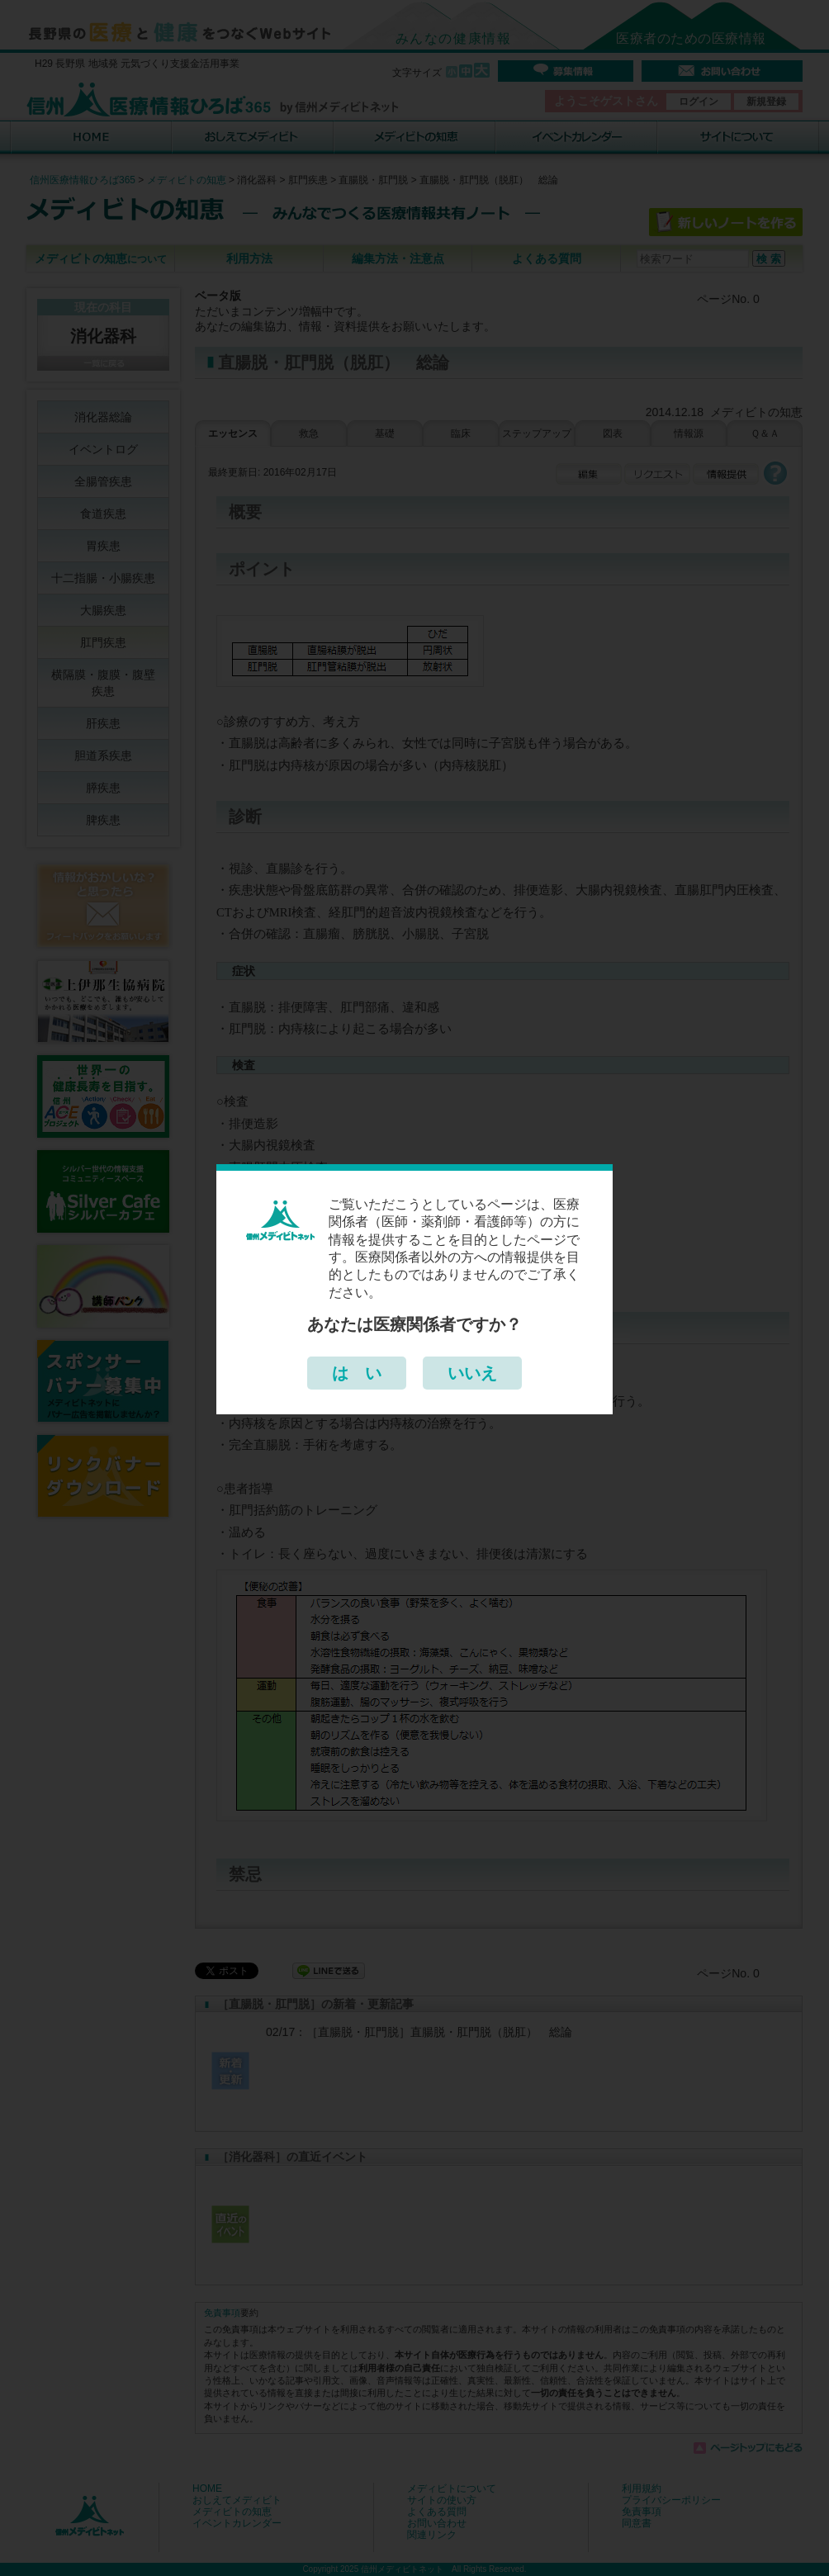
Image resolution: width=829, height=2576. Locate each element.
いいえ (472, 1373)
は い (356, 1373)
